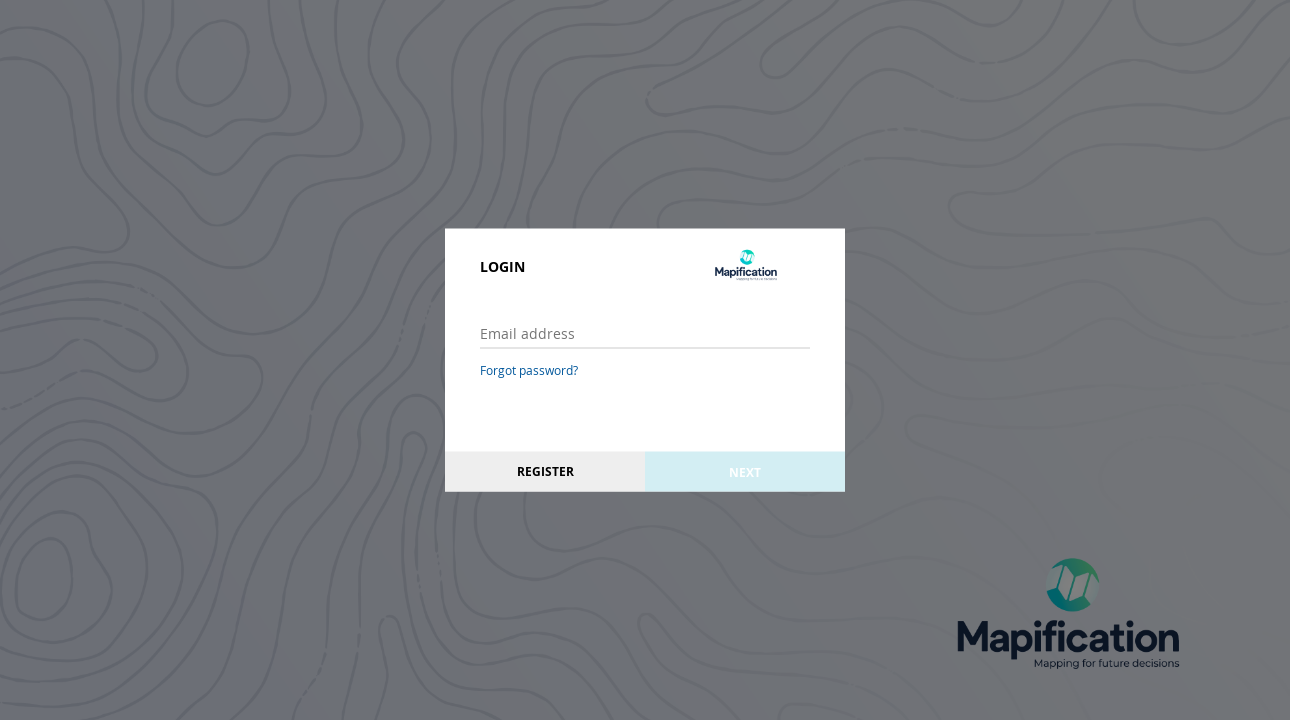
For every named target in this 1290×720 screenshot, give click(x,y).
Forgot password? (529, 370)
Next (745, 471)
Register (545, 471)
